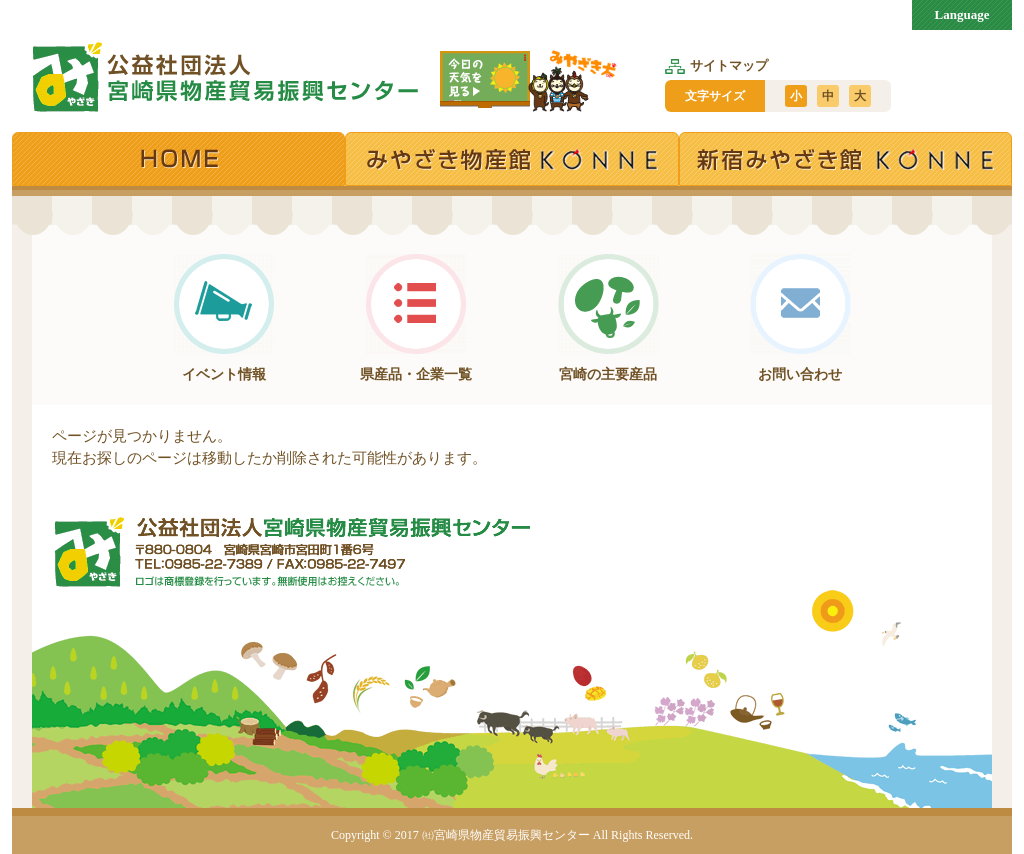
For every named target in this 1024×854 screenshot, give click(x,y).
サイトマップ (716, 65)
